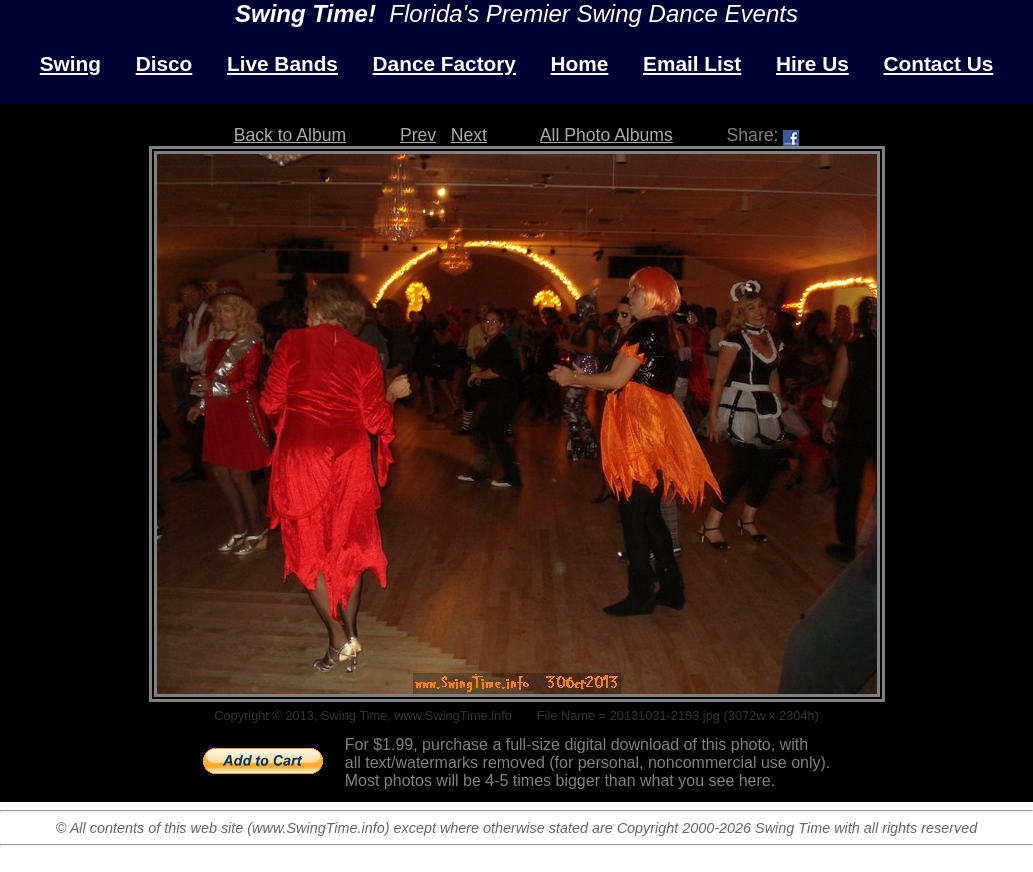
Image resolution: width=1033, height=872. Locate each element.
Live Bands (282, 63)
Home (580, 63)
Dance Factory (444, 63)
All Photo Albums (606, 135)
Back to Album (290, 135)
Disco (164, 63)
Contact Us (938, 63)
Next (469, 135)
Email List (692, 63)
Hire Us (812, 63)
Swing (70, 63)
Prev (418, 135)
